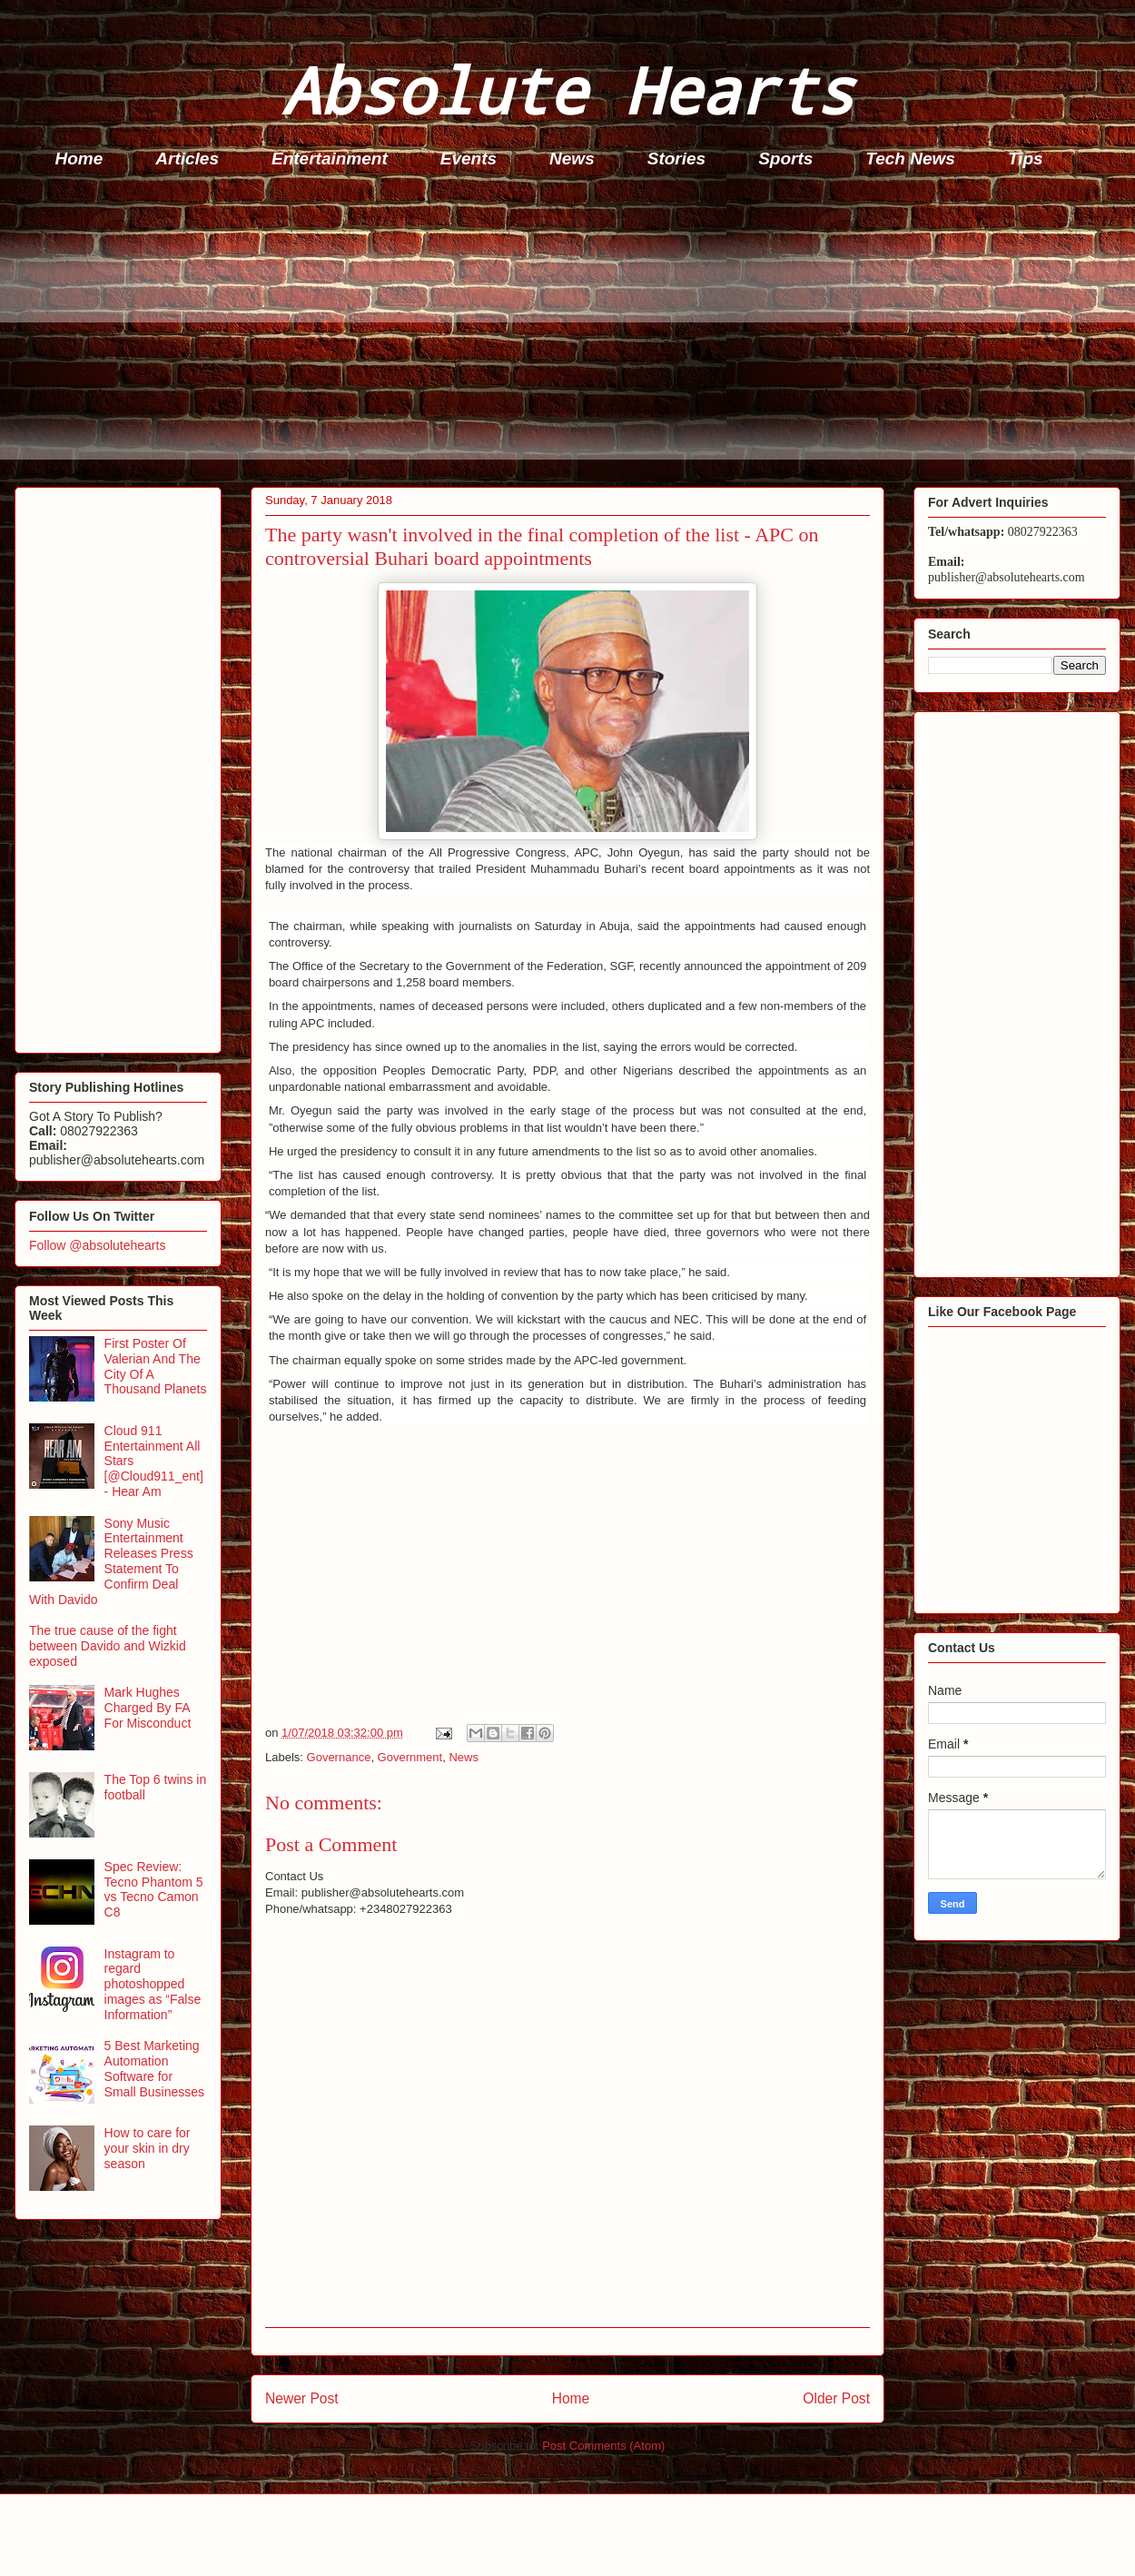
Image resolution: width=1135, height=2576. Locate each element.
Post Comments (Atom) (603, 2445)
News (572, 158)
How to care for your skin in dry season (147, 2148)
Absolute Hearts (567, 89)
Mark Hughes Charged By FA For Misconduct (148, 1707)
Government (410, 1757)
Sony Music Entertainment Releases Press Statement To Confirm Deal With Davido (111, 1561)
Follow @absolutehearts (97, 1245)
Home (79, 158)
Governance (339, 1757)
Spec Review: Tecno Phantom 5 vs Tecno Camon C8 (153, 1889)
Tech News (910, 158)
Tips (1025, 158)
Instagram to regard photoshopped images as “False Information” (153, 1984)
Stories (676, 158)
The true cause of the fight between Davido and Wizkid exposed (107, 1646)
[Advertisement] (573, 332)
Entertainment (329, 158)
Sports (785, 158)
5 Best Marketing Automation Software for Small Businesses (154, 2068)
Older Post (836, 2398)
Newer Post (302, 2398)
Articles (187, 158)
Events (468, 158)
